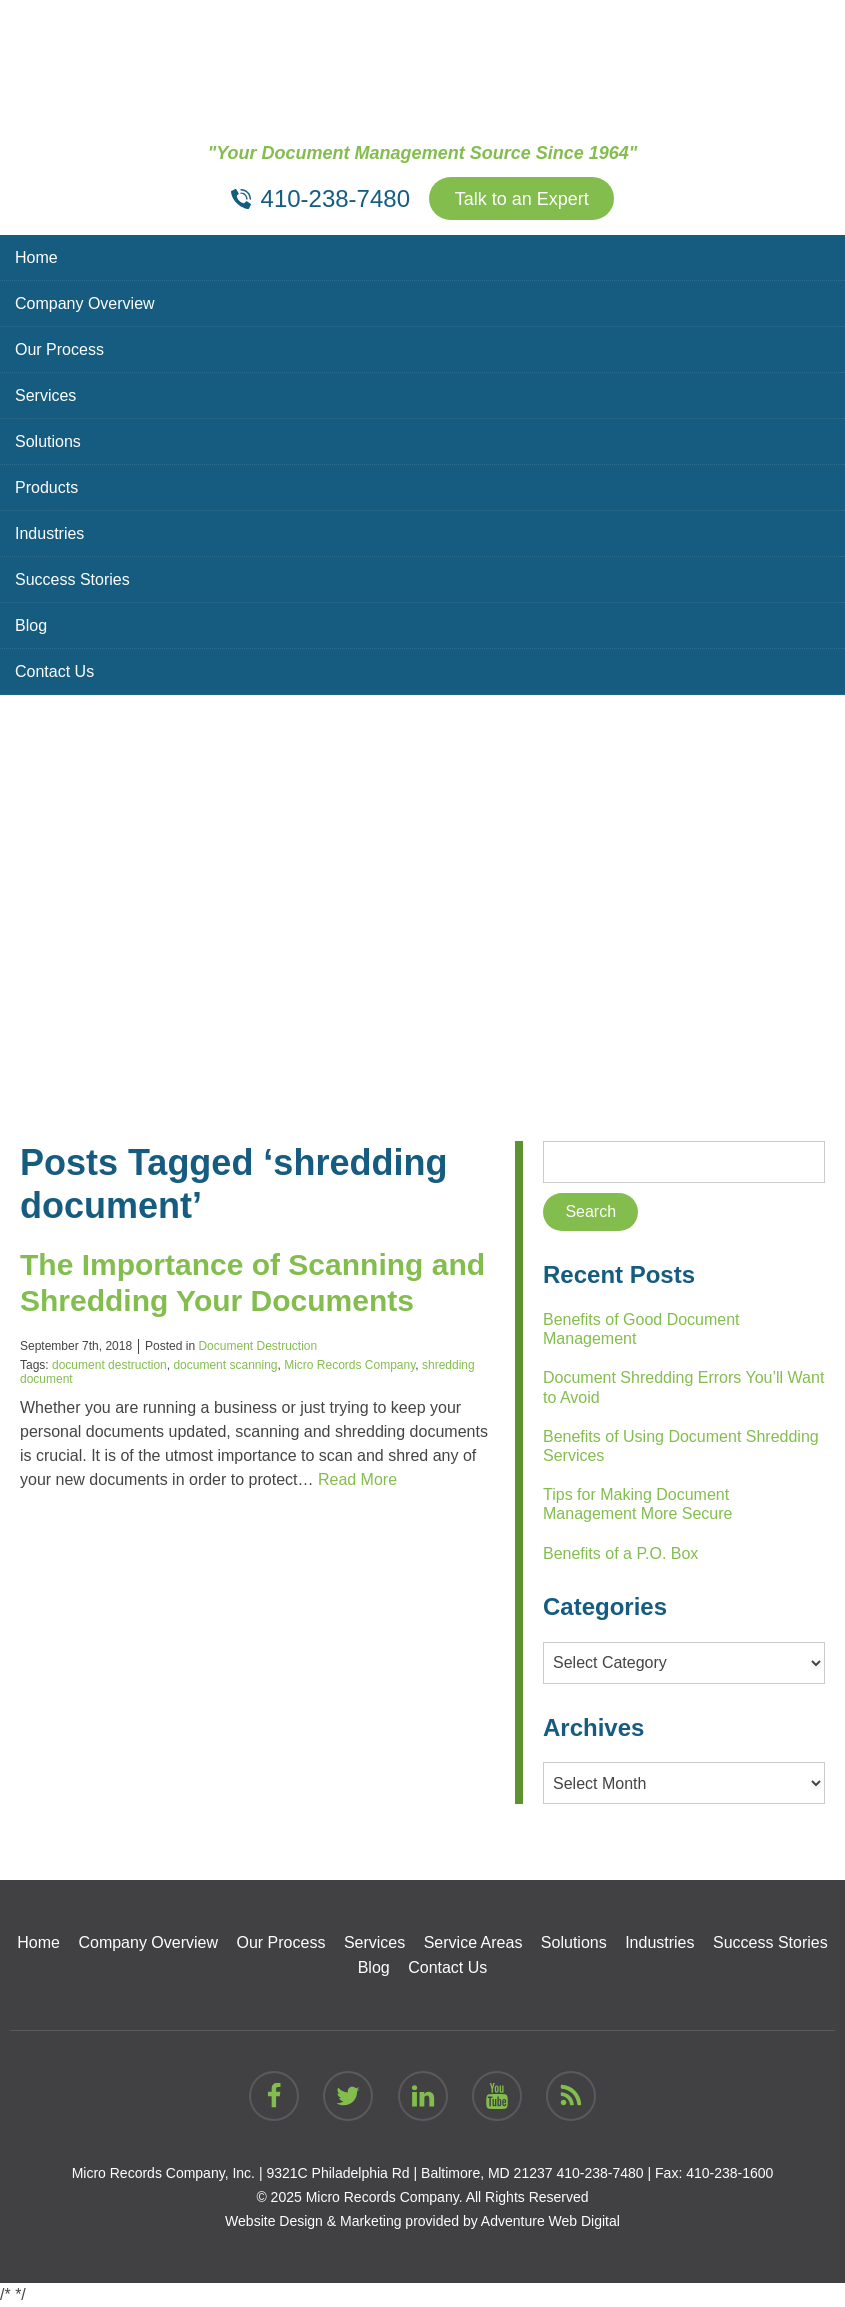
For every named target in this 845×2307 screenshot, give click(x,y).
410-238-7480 (599, 2173)
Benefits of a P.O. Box (620, 1553)
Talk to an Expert (522, 199)
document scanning (225, 1365)
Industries (49, 533)
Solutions (48, 441)
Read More (357, 1479)
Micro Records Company (349, 1365)
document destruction (109, 1365)
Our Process (59, 349)
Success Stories (72, 579)
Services (45, 395)
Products (46, 487)
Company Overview (85, 303)
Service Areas (473, 1942)
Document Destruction (257, 1346)
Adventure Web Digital (550, 2221)
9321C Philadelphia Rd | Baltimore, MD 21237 (409, 2173)
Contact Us (54, 671)
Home (36, 257)
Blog (31, 625)
